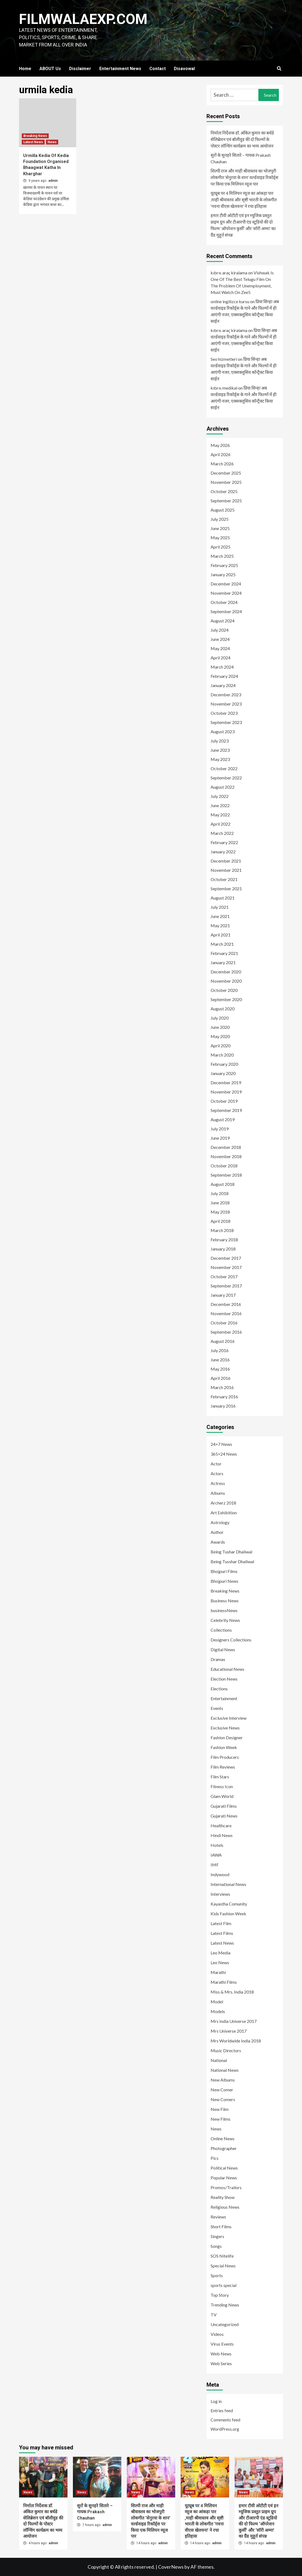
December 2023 (226, 694)
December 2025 (226, 472)
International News (228, 1884)
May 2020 (220, 1036)
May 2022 (220, 814)
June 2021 (220, 916)
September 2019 (226, 1110)
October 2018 (224, 1165)
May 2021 (220, 925)
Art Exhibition (224, 1512)
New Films (220, 2118)
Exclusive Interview (228, 1718)
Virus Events (222, 2343)
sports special (223, 2285)
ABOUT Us (50, 68)
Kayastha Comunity (229, 1903)
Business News (225, 1600)
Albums (218, 1493)
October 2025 (224, 491)
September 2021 (226, 888)
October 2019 (224, 1101)
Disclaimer (80, 68)
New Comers (223, 2099)
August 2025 (223, 509)
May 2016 (220, 1368)
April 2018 (220, 1221)
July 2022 (220, 796)
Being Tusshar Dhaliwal (232, 1561)
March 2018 (222, 1230)
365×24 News (224, 1453)
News (52, 142)
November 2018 (226, 1156)
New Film (220, 2109)
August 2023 (223, 731)
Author (217, 1532)
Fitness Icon (222, 1786)
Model (217, 2001)
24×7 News (221, 1444)
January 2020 (223, 1073)
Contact (157, 68)
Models (218, 2011)
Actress (218, 1483)
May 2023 (220, 759)
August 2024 (223, 620)
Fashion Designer (227, 1737)
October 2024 (224, 602)
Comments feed (225, 2419)
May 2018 (220, 1211)
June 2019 (220, 1137)
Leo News (220, 1962)
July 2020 (220, 1017)
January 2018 (223, 1248)
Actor (216, 1463)
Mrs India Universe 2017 (234, 2021)
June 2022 (220, 805)
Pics (214, 2158)
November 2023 (226, 703)
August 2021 (223, 897)
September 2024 (226, 611)
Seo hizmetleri (224, 359)
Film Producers (225, 1757)
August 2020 (223, 1008)
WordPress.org (225, 2428)
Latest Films (222, 1933)
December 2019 (226, 1082)
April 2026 (220, 454)
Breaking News (35, 136)
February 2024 (224, 676)
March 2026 (222, 463)
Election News (224, 1678)
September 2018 (226, 1174)
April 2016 (220, 1378)
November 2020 (226, 980)
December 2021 (226, 860)
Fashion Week (224, 1747)
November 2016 (226, 1313)
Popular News (224, 2177)
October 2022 (224, 768)
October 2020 (224, 990)
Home (25, 68)
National (219, 2060)
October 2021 (224, 879)
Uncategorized (225, 2324)
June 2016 (220, 1359)
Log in (216, 2401)
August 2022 (223, 786)
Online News (223, 2138)
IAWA (216, 1854)
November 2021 (226, 870)
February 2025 (224, 565)
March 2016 (222, 1387)
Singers (217, 2236)
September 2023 (226, 722)
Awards (218, 1541)
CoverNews (171, 2567)
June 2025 (220, 528)
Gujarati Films (224, 1806)
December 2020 (226, 971)
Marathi (218, 1972)
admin (53, 181)
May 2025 (220, 537)
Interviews (220, 1894)
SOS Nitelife (222, 2255)
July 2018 (220, 1193)
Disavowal (184, 68)
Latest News (33, 142)
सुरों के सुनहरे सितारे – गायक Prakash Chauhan (241, 158)
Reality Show (223, 2197)
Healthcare (221, 1825)
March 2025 (222, 556)
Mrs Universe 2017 (228, 2030)
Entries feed (222, 2410)
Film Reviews (223, 1766)
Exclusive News (225, 1727)
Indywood (220, 1874)
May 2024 (220, 648)
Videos (217, 2334)
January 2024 (223, 685)
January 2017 (223, 1295)
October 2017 (224, 1276)
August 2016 (223, 1341)
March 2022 (222, 833)
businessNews (224, 1610)
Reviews (218, 2216)
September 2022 (226, 777)
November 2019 (226, 1091)
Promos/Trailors (226, 2187)
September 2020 (226, 999)
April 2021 (220, 934)
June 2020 (220, 1027)
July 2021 (220, 907)
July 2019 (220, 1128)
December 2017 (226, 1258)
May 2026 (220, 445)
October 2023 (224, 713)
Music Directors (226, 2050)
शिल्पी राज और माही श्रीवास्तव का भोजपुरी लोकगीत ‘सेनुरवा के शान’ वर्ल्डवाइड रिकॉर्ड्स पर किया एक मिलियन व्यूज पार (244, 177)
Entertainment (224, 1698)
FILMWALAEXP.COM (83, 19)
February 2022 (224, 842)
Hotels (217, 1845)
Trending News (225, 2304)
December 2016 (226, 1304)
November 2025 (226, 482)
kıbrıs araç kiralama (229, 272)
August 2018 (223, 1184)
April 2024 (220, 657)
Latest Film (221, 1923)
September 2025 (226, 500)
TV (214, 2314)
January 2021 (223, 962)
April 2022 (220, 823)
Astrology (220, 1522)
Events (217, 1708)
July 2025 (220, 519)
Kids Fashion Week (228, 1913)
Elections (219, 1688)
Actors (217, 1473)
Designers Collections (231, 1639)
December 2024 (226, 583)
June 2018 (220, 1202)
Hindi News (222, 1835)
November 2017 (226, 1267)
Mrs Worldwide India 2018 (236, 2040)
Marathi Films (224, 1982)
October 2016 (224, 1322)
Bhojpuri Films (224, 1571)
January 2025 (223, 574)
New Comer (222, 2089)
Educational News (227, 1669)
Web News (221, 2353)
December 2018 (226, 1147)
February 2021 (224, 953)
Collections (221, 1629)
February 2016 (224, 1396)
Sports (217, 2275)
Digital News (223, 1649)
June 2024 (220, 639)
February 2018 (224, 1239)
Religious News (225, 2207)
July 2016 (220, 1350)
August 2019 (223, 1119)
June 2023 (220, 750)
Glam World (222, 1796)
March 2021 (222, 944)
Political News (224, 2167)
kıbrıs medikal (224, 387)
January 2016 (223, 1405)
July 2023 (220, 740)
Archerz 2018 (223, 1502)
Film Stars (220, 1776)
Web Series (221, 2363)
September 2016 (226, 1331)
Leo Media (220, 1952)
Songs (216, 2246)
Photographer (224, 2148)
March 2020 (222, 1054)
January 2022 (223, 851)
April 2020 (220, 1045)
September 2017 (226, 1285)
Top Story (220, 2295)
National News (225, 2070)
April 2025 (220, 546)
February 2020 (224, 1064)
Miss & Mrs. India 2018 (232, 1991)
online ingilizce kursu (230, 301)
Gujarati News (224, 1815)
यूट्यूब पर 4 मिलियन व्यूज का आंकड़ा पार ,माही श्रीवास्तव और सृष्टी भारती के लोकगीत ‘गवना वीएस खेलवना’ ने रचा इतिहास (244, 199)
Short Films (221, 2226)
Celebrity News (225, 1620)
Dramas (218, 1659)
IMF (215, 1864)
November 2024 (226, 593)
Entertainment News (120, 68)
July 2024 (220, 629)
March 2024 (222, 666)
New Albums (223, 2079)
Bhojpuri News (224, 1581)
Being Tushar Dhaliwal (231, 1551)
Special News (223, 2265)
